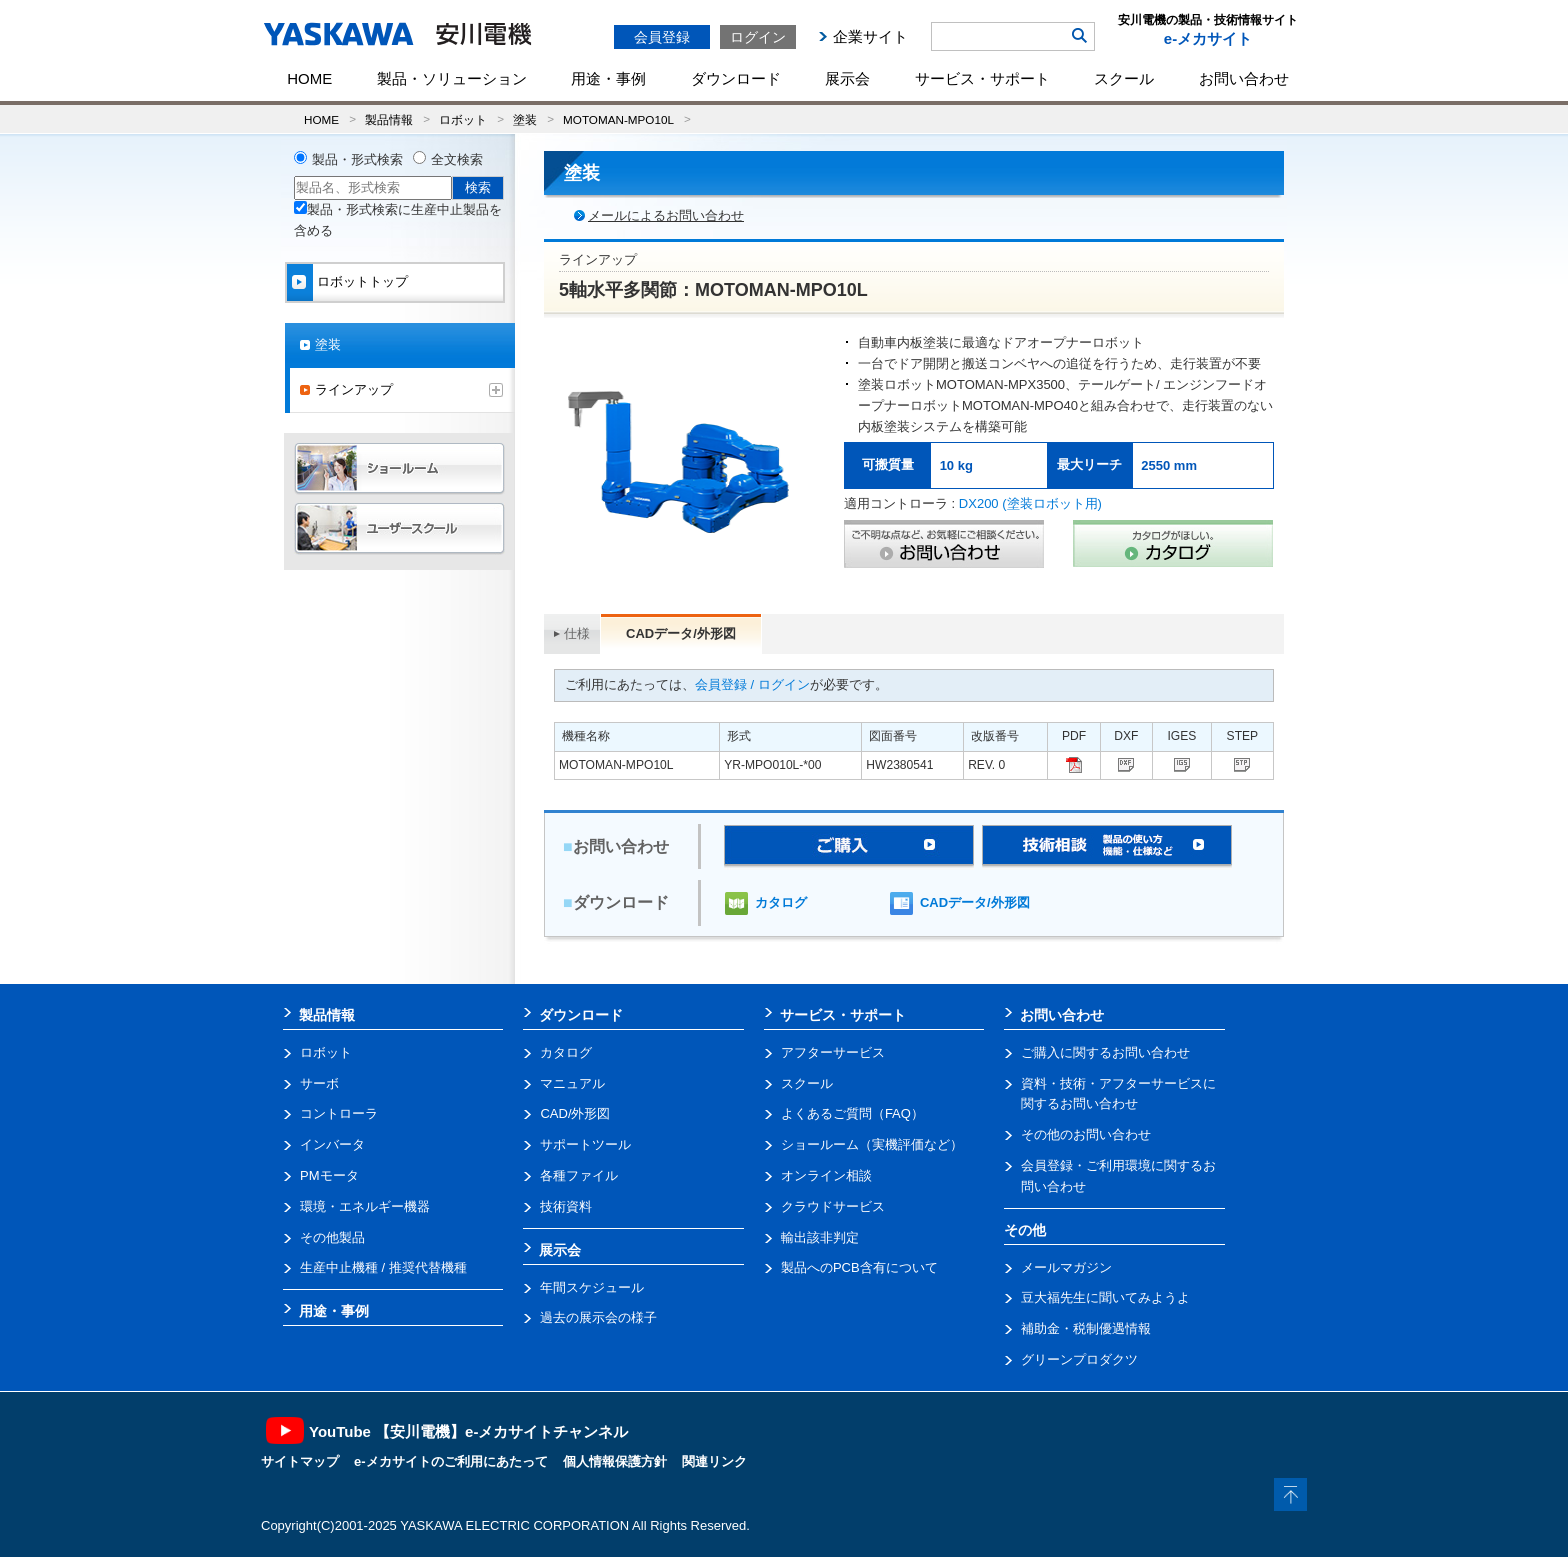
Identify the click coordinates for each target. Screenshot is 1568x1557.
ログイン (758, 37)
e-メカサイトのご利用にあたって (451, 1461)
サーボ (319, 1083)
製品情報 (389, 119)
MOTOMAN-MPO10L (618, 119)
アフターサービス (833, 1052)
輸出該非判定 (820, 1237)
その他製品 (332, 1237)
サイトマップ (300, 1461)
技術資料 (566, 1206)
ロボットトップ (362, 281)
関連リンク (714, 1461)
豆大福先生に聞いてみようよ (1105, 1297)
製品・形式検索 (357, 159)
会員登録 (662, 37)
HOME (309, 78)
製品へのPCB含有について (859, 1267)
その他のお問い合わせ (1086, 1134)
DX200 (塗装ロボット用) (1030, 503)
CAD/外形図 (575, 1113)
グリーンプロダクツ (1079, 1359)
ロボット (463, 119)
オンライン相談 (826, 1175)
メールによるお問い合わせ (666, 215)
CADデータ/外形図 (975, 902)
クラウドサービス (833, 1206)
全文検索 (457, 159)
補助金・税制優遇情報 (1086, 1328)
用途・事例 (608, 78)
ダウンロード (736, 78)
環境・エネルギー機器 (365, 1206)
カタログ (781, 902)
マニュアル (572, 1083)
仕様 (577, 633)
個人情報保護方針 (615, 1461)
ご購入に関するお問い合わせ (1105, 1052)
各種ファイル (579, 1175)
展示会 (847, 78)
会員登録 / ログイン (752, 684)
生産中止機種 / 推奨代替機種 (383, 1267)
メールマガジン (1066, 1267)
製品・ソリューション (452, 78)
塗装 (525, 119)
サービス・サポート (982, 78)
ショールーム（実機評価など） (872, 1144)
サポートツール (585, 1144)
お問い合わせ (1244, 78)
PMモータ (329, 1175)
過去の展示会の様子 (598, 1317)
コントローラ (339, 1113)
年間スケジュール (592, 1287)
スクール (1124, 78)
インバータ (332, 1144)
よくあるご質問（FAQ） (852, 1113)
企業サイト (870, 36)
